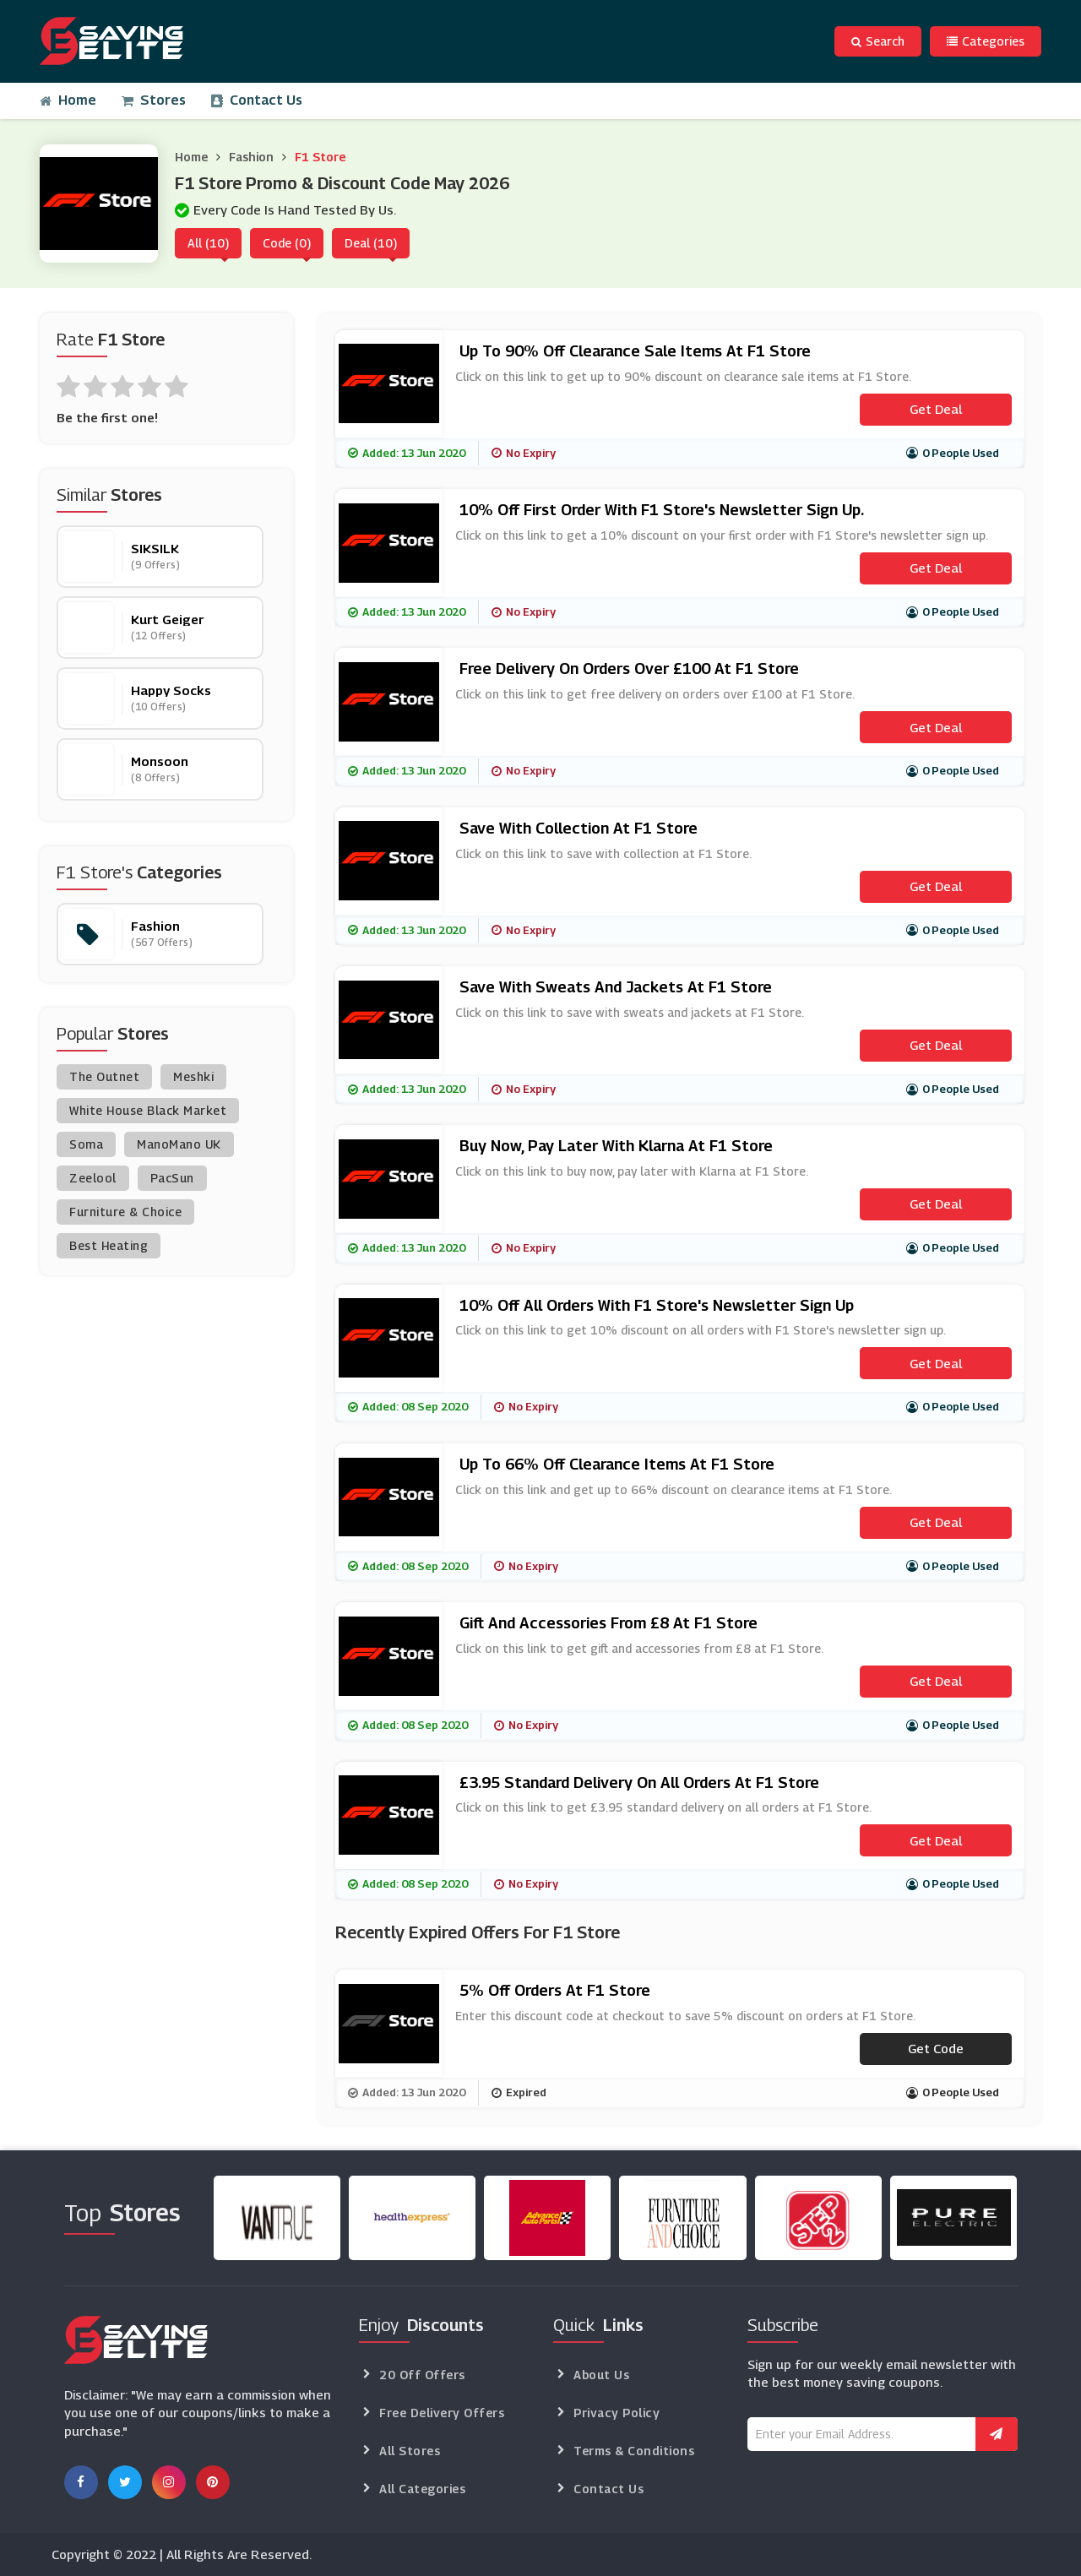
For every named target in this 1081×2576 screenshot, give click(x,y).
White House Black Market (147, 1110)
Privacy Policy (616, 2412)
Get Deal (936, 408)
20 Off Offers (422, 2374)
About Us (601, 2374)
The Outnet (104, 1076)
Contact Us (256, 100)
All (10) (208, 243)
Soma (86, 1144)
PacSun (172, 1178)
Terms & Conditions (633, 2450)
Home (68, 100)
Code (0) (287, 243)
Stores (154, 100)
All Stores (409, 2450)
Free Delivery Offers (441, 2412)
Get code (936, 2048)
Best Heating (108, 1245)
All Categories (422, 2488)
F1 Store (320, 156)
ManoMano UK (179, 1144)
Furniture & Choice (125, 1211)
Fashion (251, 156)
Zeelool (93, 1178)
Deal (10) (371, 243)
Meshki (193, 1076)
